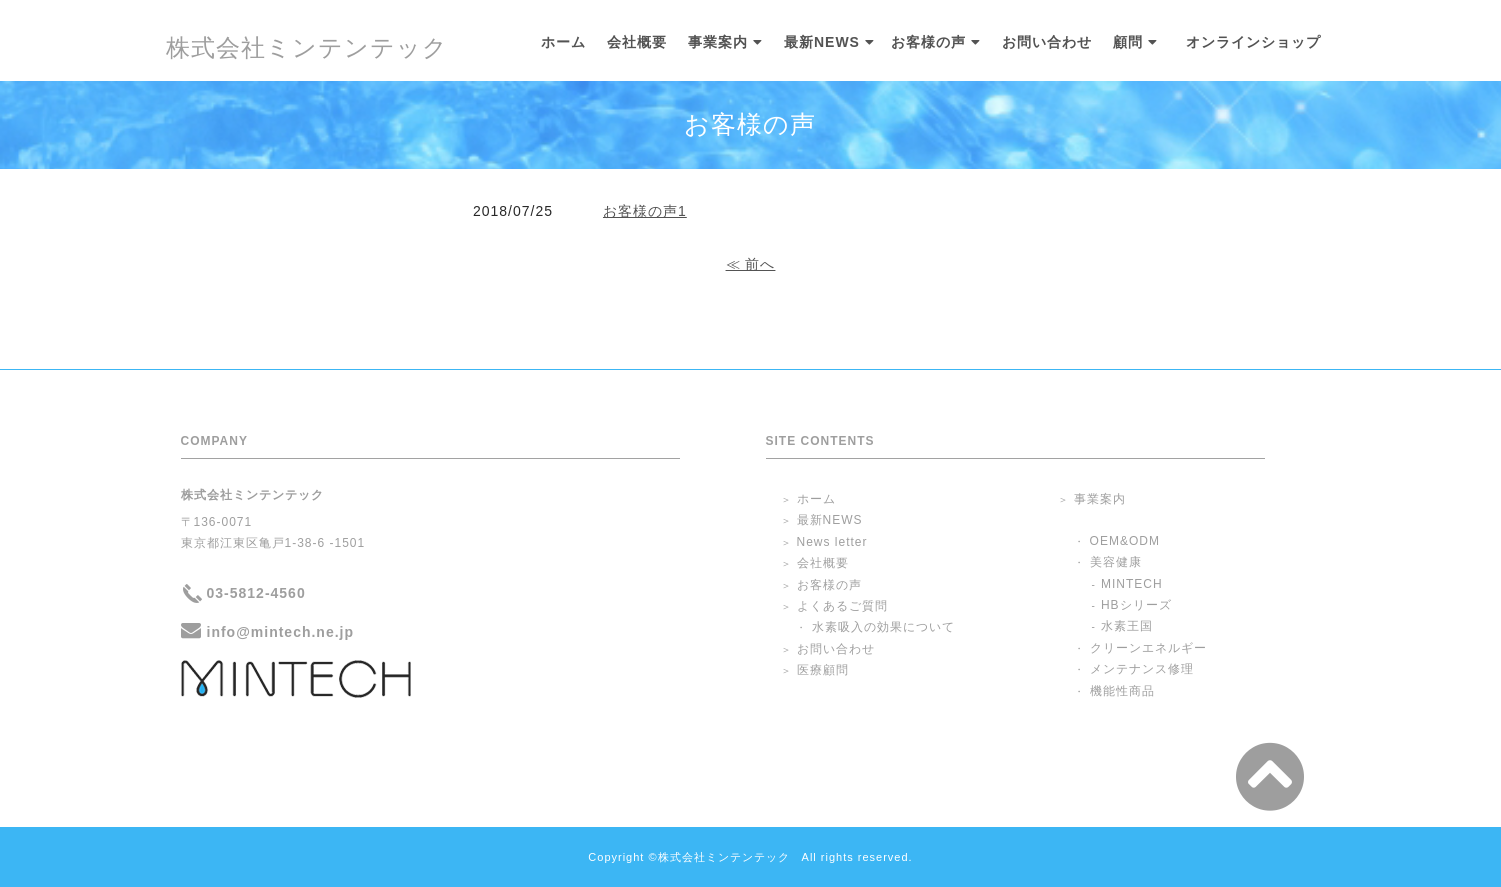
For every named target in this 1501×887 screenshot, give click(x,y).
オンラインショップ (1253, 42)
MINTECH (1132, 584)
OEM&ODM (1125, 541)
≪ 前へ (751, 264)
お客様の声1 (645, 211)
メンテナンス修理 (1142, 669)
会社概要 (637, 42)
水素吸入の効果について (883, 627)
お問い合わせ (1047, 42)
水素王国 (1127, 626)
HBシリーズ (1136, 605)
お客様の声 (928, 42)
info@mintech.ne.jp (281, 632)
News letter (832, 542)
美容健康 (1116, 562)
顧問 (1128, 42)
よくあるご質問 (842, 606)
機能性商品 (1122, 691)
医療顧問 (823, 670)
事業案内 (718, 42)
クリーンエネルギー (1148, 648)
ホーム (563, 42)
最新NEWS (822, 42)
